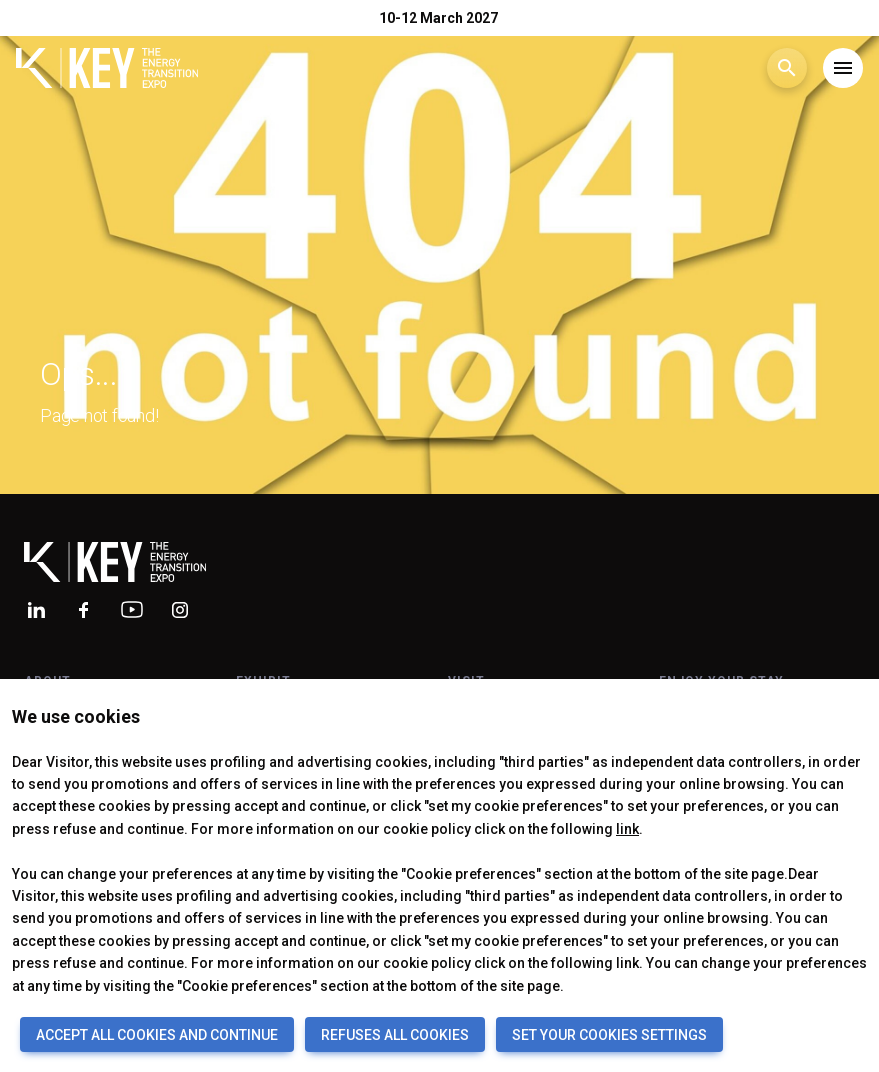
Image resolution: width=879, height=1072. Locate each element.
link (627, 829)
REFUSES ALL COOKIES (395, 1035)
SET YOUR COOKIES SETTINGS (609, 1035)
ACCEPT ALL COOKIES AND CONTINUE (157, 1035)
